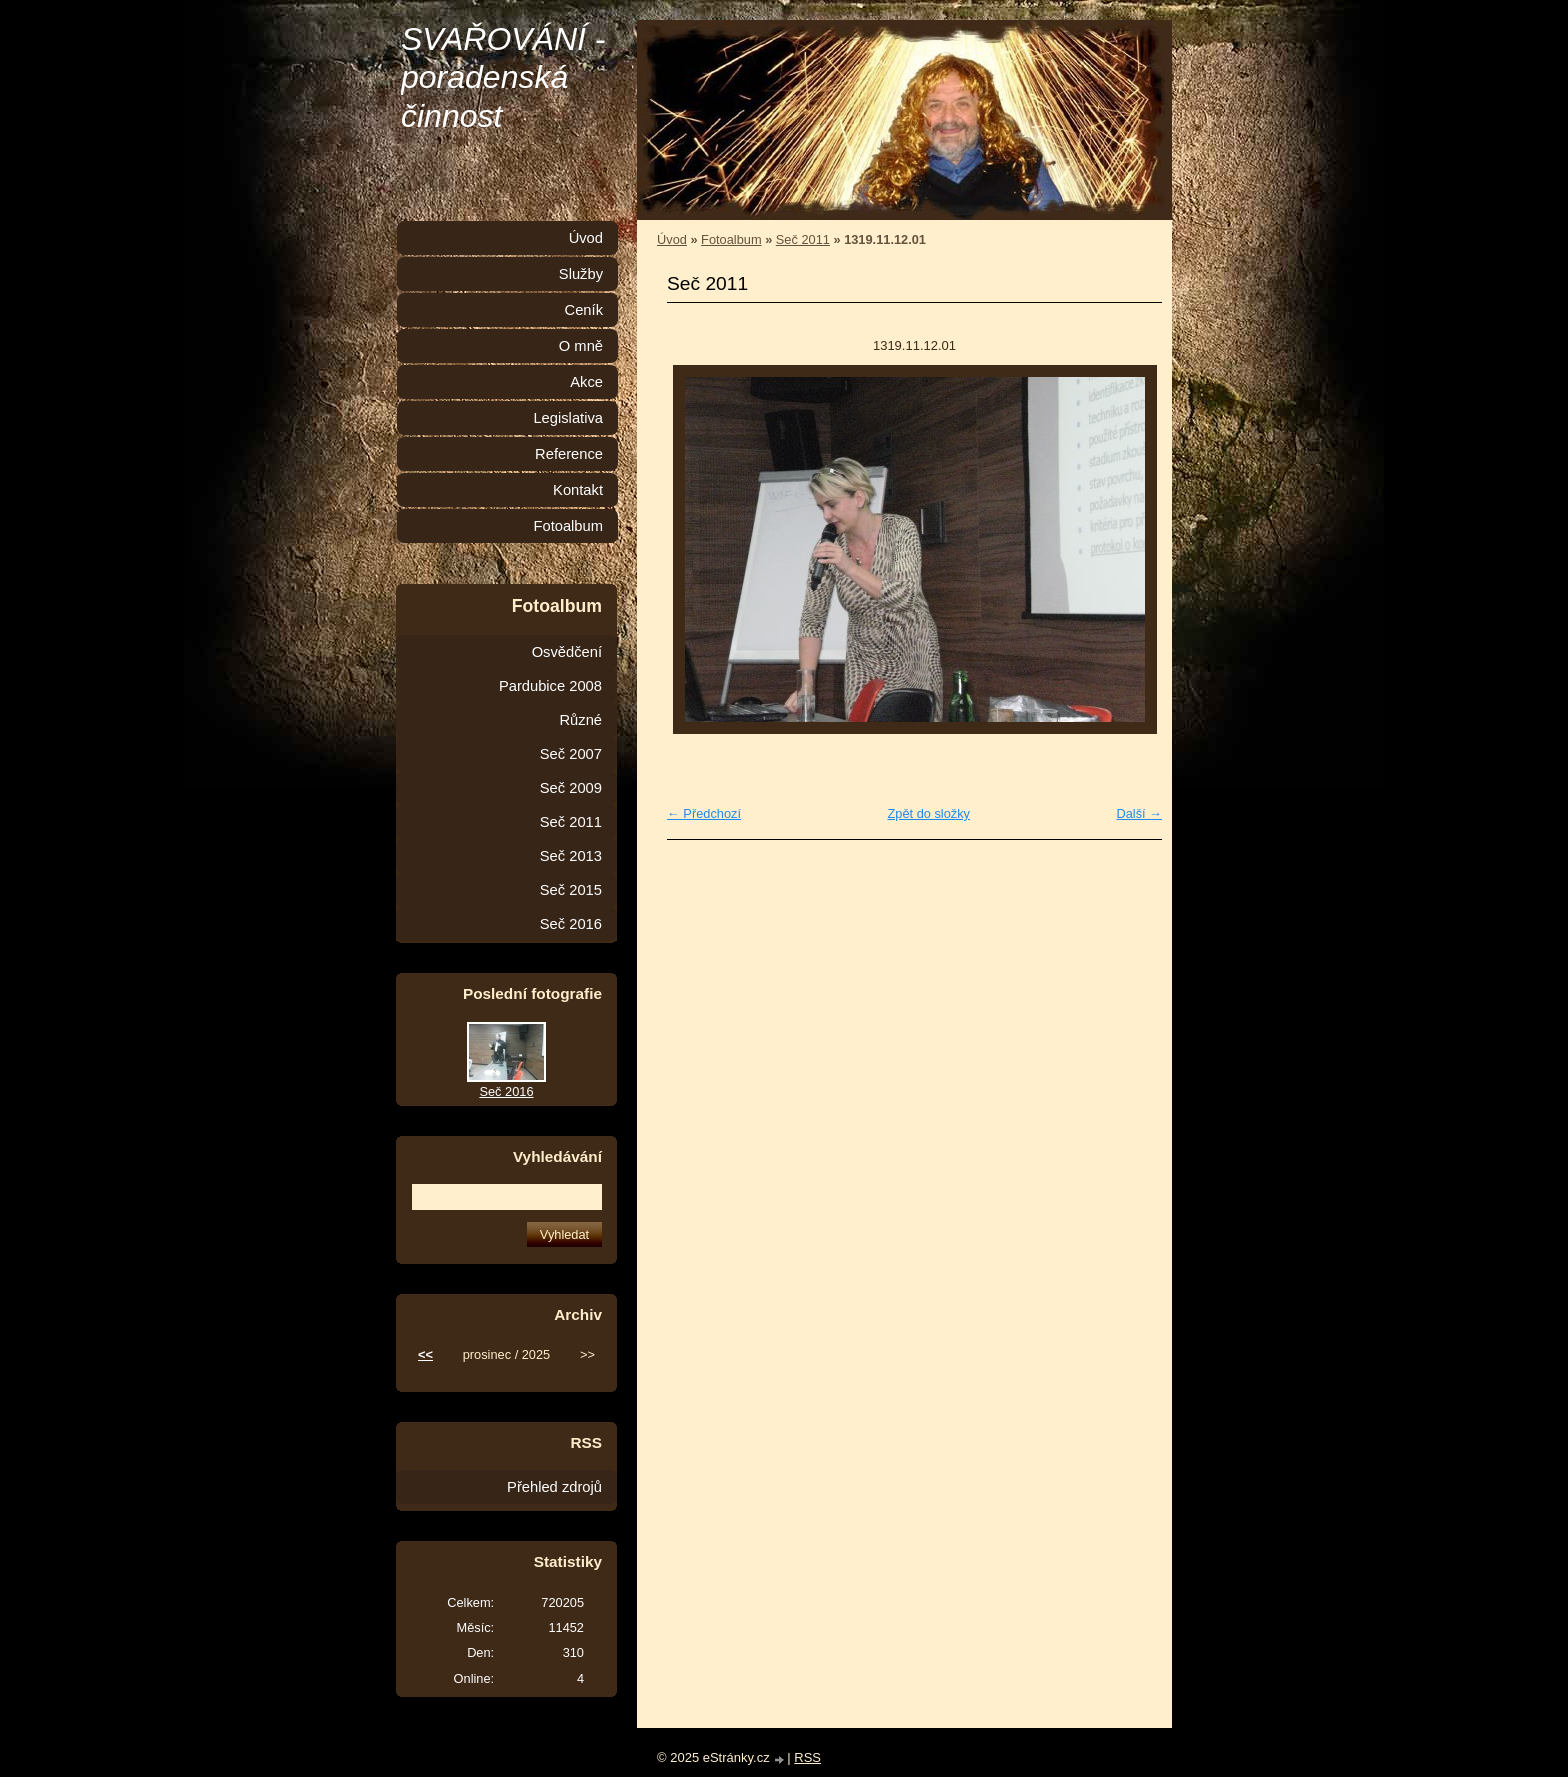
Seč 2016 (571, 924)
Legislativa (568, 418)
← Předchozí (704, 813)
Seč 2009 (571, 788)
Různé (580, 720)
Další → (1139, 813)
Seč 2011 (803, 239)
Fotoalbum (731, 239)
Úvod (672, 239)
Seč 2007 (571, 754)
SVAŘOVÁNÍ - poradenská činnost (503, 77)
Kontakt (578, 490)
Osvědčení (567, 652)
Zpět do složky (928, 813)
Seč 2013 (571, 856)
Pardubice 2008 (550, 686)
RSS (807, 1757)
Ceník (584, 310)
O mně (581, 346)
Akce (586, 382)
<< (425, 1354)
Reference (569, 454)
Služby (581, 274)
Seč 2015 (571, 890)
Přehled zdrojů (554, 1487)
